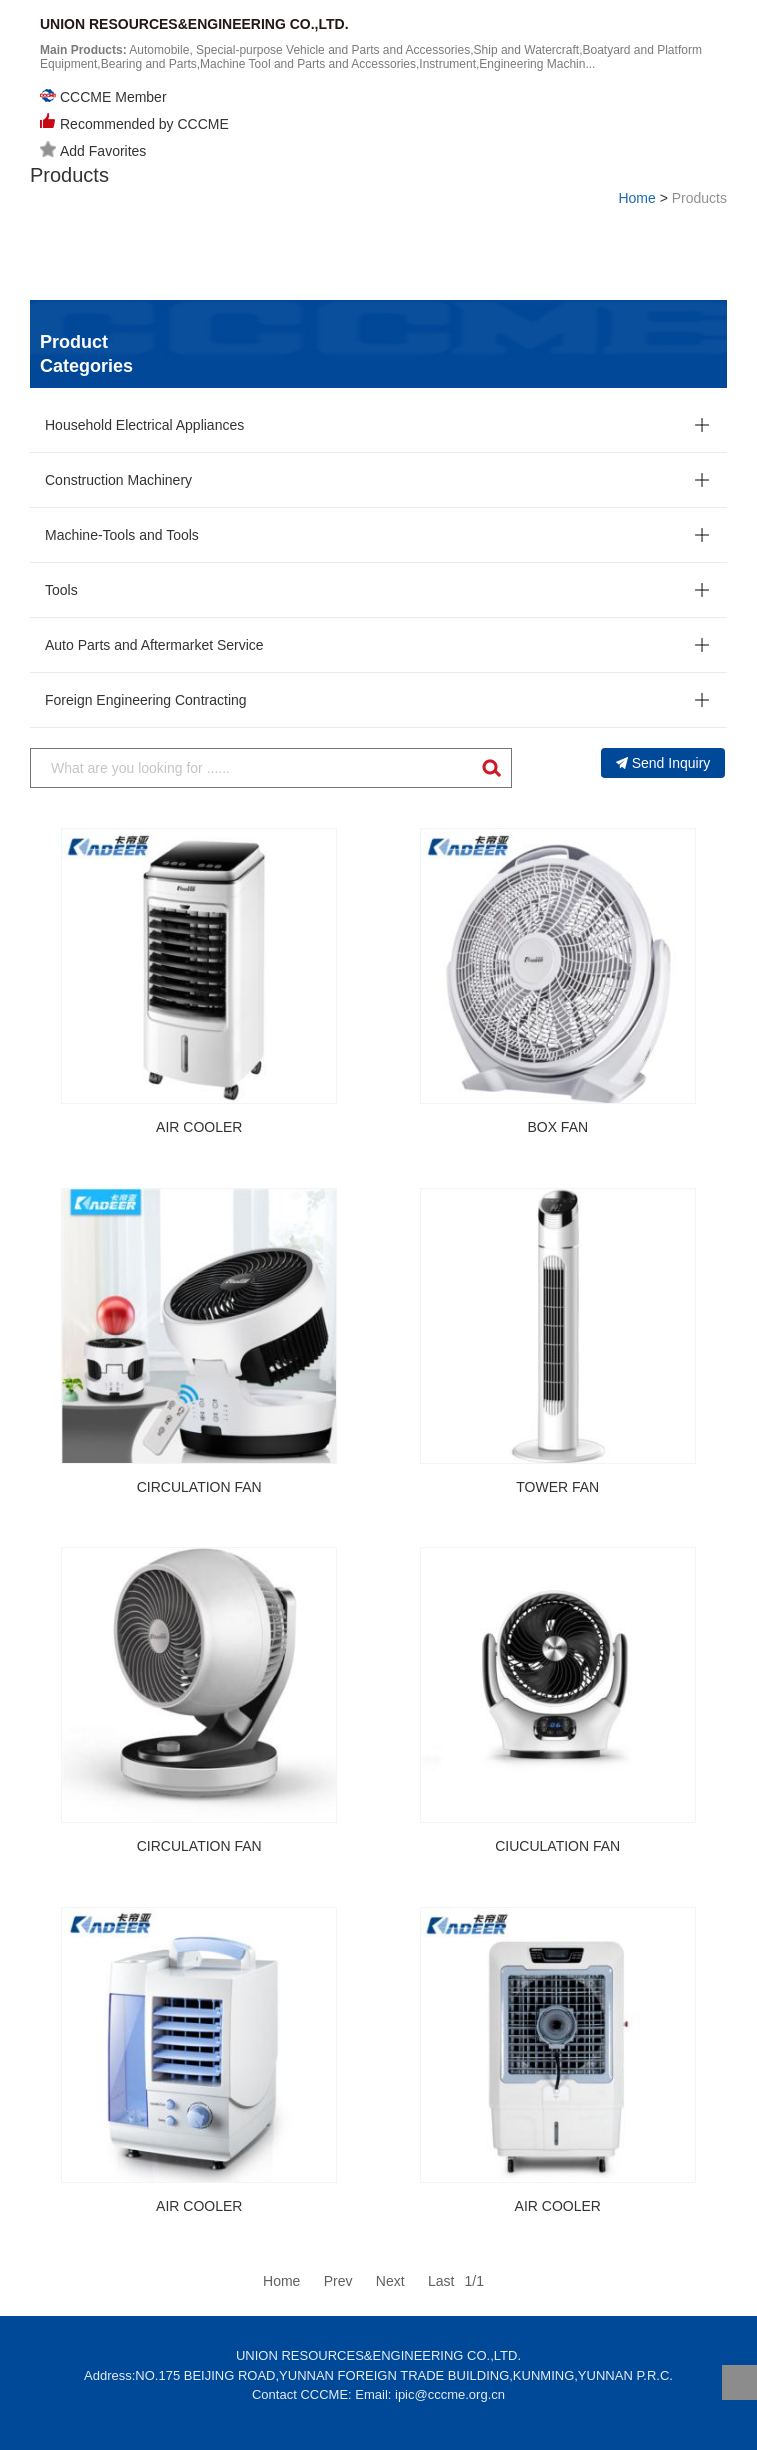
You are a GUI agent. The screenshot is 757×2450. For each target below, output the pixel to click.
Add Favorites (93, 150)
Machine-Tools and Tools (122, 535)
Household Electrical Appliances (144, 425)
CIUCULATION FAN (557, 1846)
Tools (61, 590)
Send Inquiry (663, 763)
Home (636, 198)
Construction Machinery (118, 480)
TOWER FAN (557, 1487)
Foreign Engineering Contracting (146, 700)
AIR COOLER (199, 1127)
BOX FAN (557, 1127)
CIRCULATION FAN (199, 1487)
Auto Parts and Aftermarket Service (154, 645)
